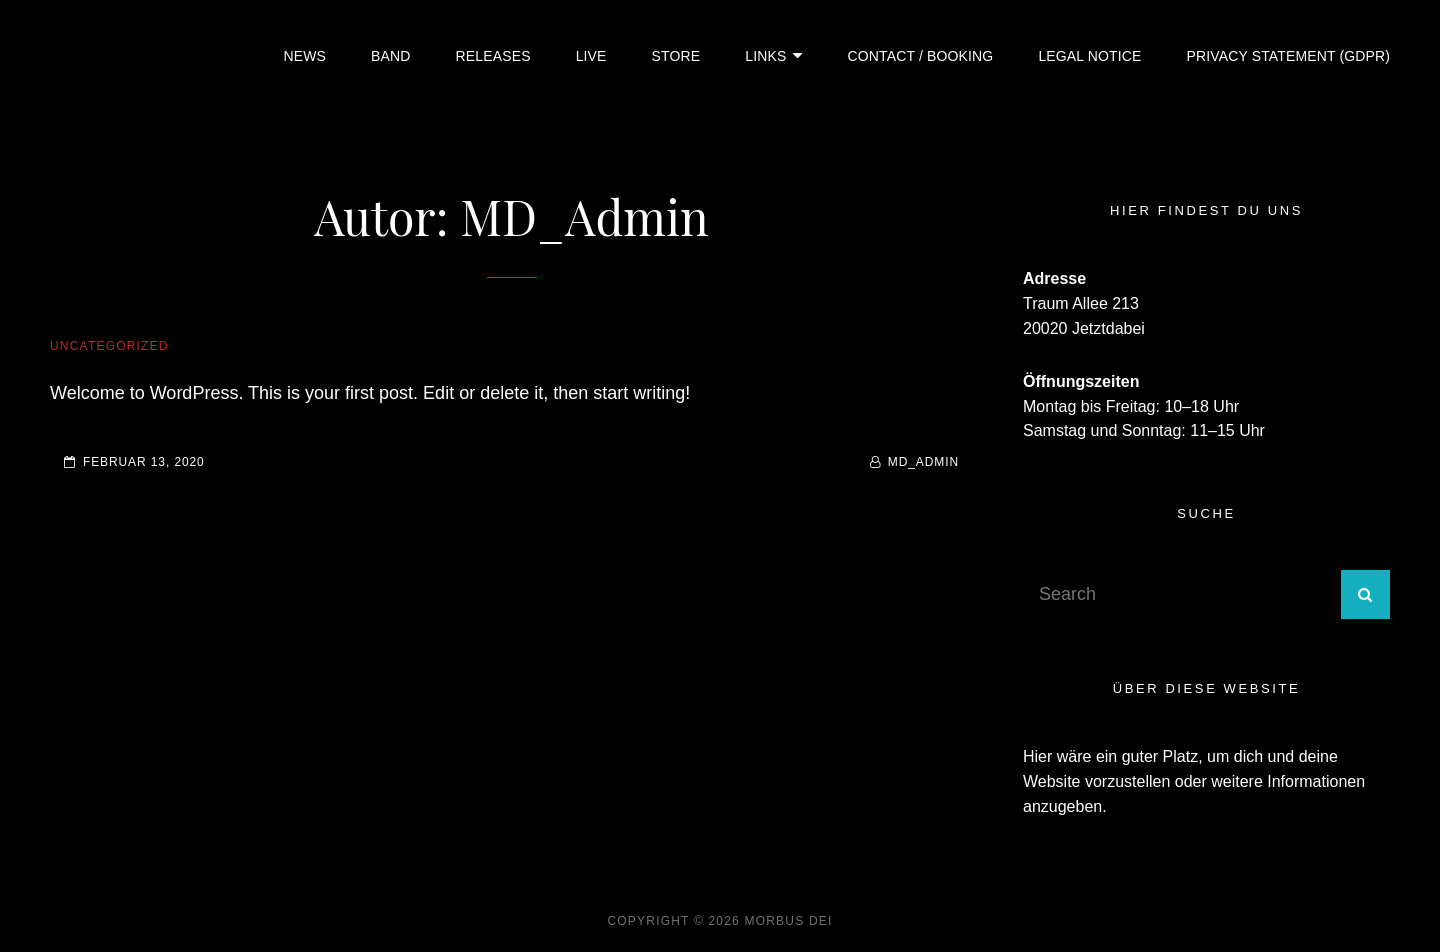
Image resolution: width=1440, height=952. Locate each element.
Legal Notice (1089, 56)
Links (765, 56)
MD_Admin (923, 462)
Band (390, 56)
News (305, 56)
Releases (493, 56)
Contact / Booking (921, 56)
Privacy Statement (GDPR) (1288, 56)
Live (591, 56)
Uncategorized (109, 346)
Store (676, 56)
